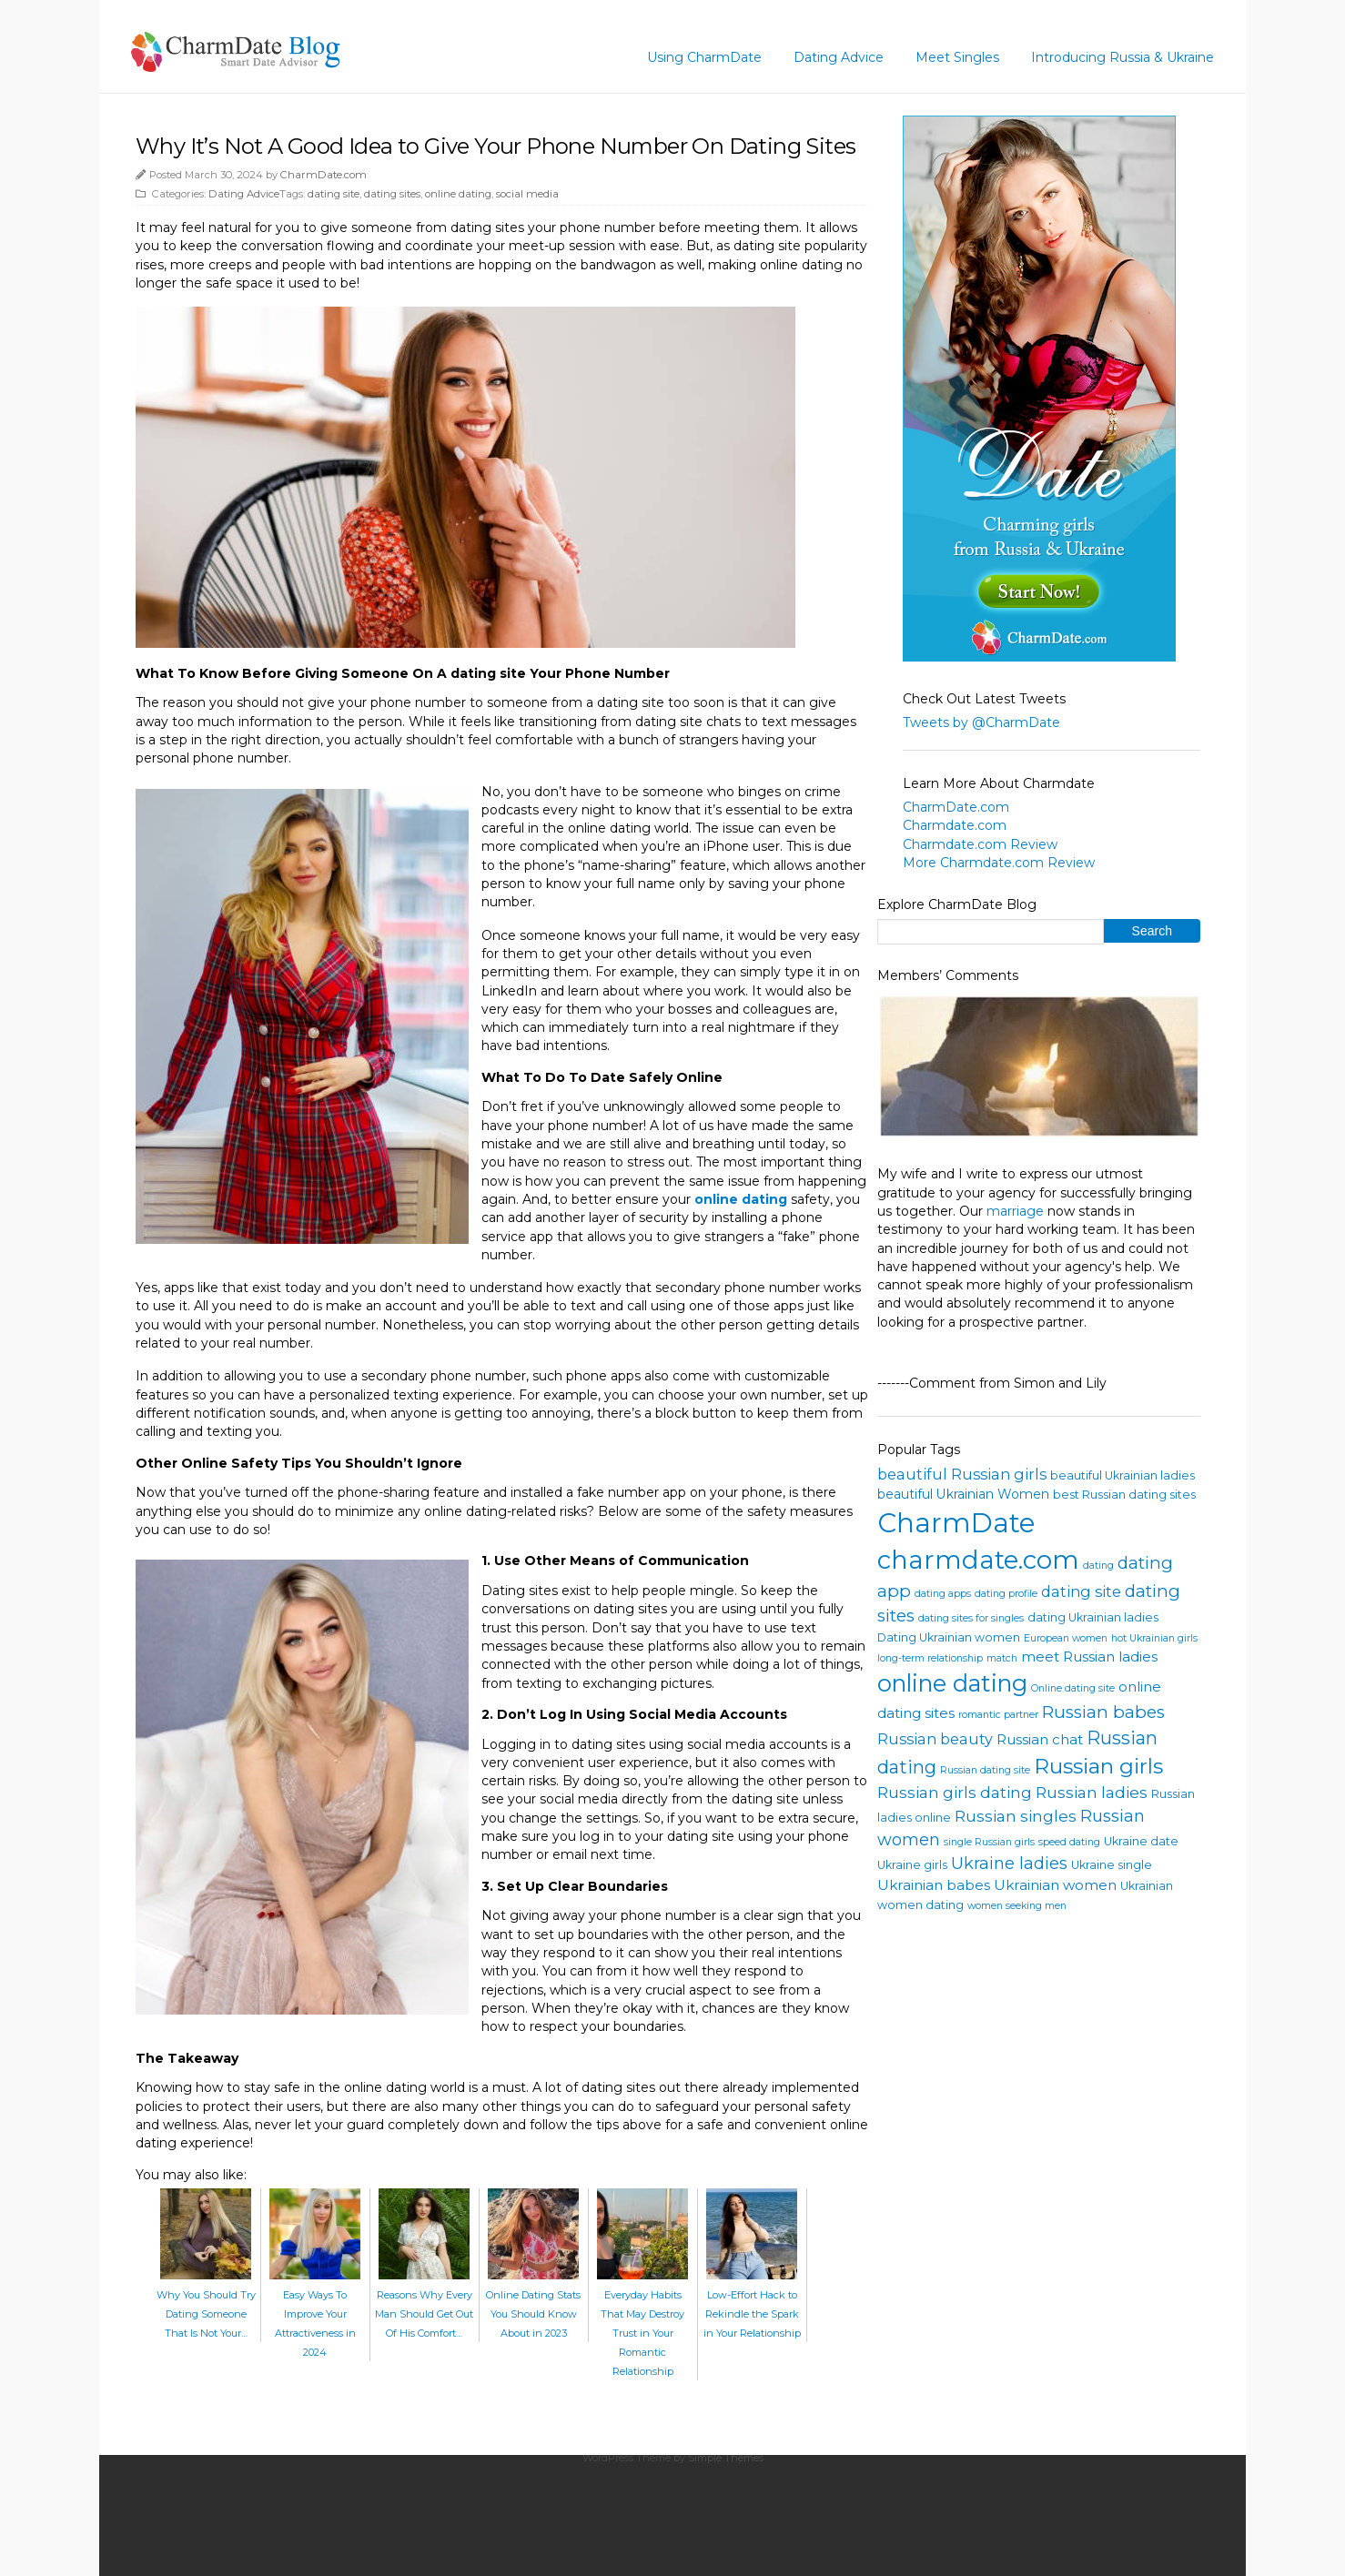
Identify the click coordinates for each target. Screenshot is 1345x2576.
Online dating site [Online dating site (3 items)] (1073, 1688)
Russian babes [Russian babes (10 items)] (1103, 1712)
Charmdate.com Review (980, 844)
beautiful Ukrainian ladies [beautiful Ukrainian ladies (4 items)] (1122, 1475)
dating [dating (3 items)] (1098, 1565)
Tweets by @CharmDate (981, 722)
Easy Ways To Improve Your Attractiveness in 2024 (314, 2314)
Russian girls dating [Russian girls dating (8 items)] (954, 1792)
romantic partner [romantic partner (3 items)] (998, 1715)
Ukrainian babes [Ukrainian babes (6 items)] (933, 1885)
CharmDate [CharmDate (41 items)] (956, 1523)
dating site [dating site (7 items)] (1081, 1591)
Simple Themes (726, 2457)
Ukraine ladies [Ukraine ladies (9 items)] (1009, 1864)
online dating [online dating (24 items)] (952, 1683)
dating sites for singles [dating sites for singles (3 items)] (971, 1618)
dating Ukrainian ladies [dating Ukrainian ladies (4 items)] (1092, 1617)
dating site (333, 193)
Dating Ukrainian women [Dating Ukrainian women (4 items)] (948, 1637)
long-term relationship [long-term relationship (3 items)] (930, 1658)
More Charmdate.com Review (999, 862)
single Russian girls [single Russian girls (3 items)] (989, 1842)
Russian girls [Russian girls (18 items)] (1098, 1766)
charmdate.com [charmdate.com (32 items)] (978, 1559)
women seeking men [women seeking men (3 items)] (1017, 1906)
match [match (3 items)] (1001, 1658)
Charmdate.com (954, 825)
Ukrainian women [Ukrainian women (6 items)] (1055, 1885)
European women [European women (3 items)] (1065, 1638)
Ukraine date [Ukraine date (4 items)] (1141, 1841)
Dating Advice (839, 57)
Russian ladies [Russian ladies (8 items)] (1092, 1792)
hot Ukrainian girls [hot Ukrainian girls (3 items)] (1154, 1638)
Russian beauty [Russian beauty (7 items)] (935, 1739)
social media (527, 193)
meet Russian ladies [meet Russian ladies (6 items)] (1089, 1656)
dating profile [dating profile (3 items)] (1006, 1594)
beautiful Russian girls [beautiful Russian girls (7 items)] (962, 1474)
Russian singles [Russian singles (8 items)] (1016, 1815)
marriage (1015, 1211)
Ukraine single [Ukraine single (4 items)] (1111, 1865)
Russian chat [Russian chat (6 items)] (1039, 1739)
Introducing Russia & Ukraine (1122, 57)
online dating (458, 193)
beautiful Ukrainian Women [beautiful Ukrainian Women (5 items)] (963, 1494)
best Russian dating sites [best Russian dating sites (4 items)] (1124, 1494)
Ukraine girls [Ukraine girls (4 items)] (912, 1865)
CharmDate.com (323, 174)
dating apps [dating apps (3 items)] (943, 1594)
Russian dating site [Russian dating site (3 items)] (985, 1770)
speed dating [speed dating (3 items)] (1069, 1842)
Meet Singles (957, 57)
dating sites (392, 193)
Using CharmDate (704, 57)
